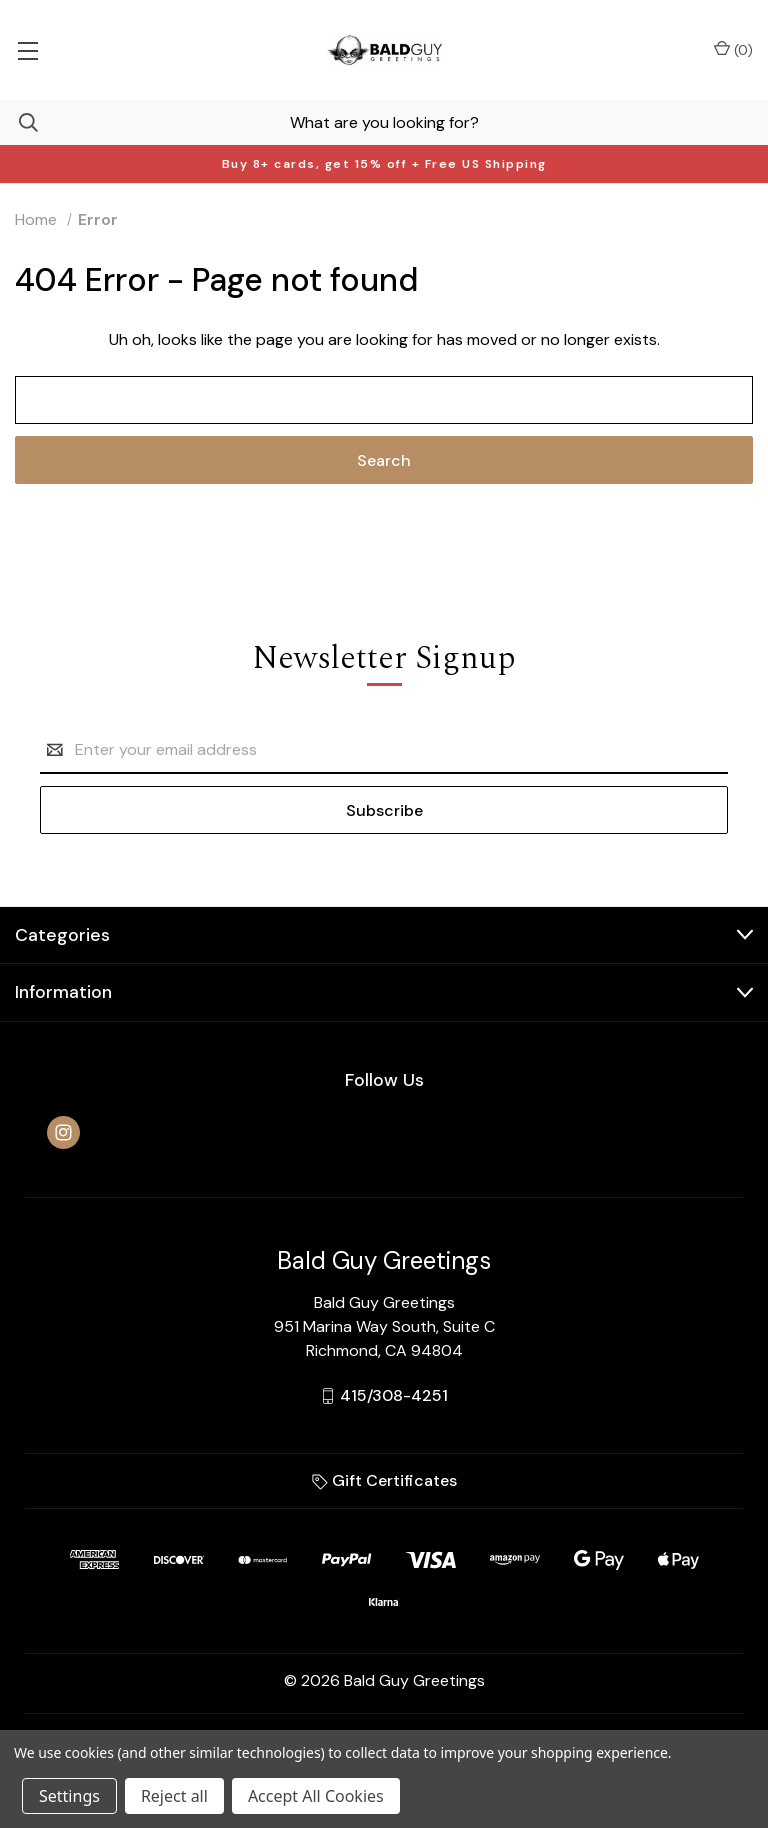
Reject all (174, 1796)
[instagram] (63, 1132)
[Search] (19, 122)
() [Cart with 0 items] (733, 49)
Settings (69, 1796)
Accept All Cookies (316, 1796)
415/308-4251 (394, 1395)
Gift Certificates (384, 1480)
